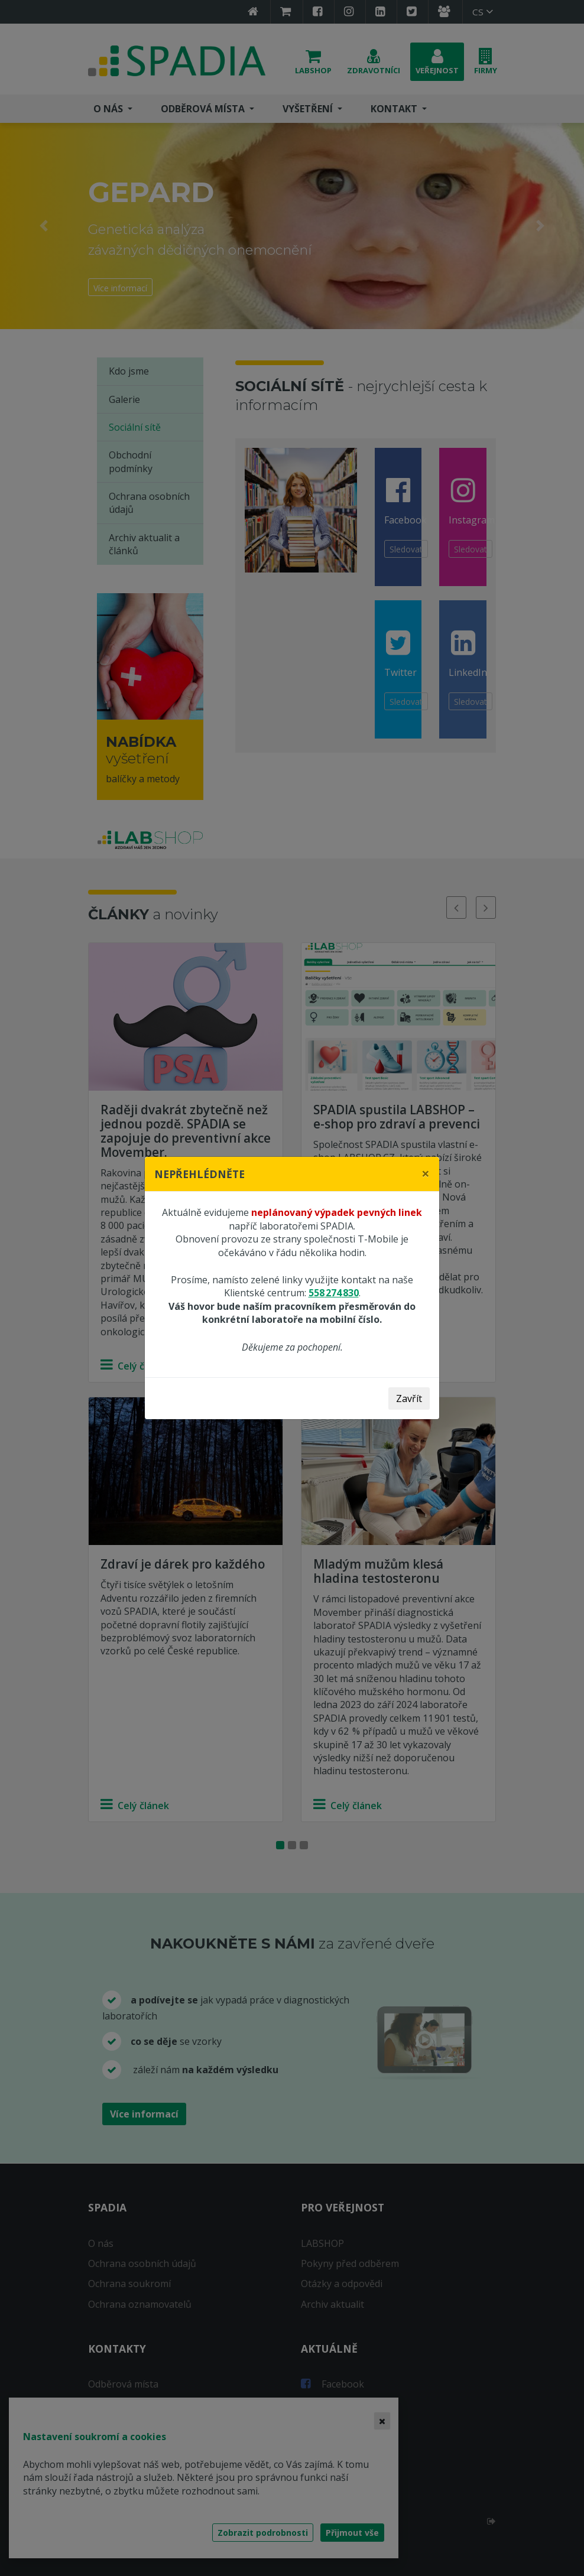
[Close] (425, 1173)
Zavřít (409, 1398)
